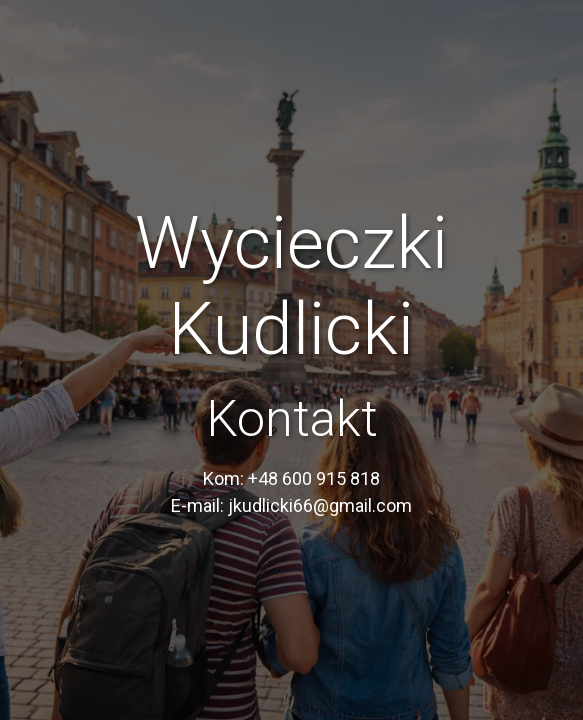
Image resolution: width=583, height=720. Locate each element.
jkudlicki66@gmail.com (320, 505)
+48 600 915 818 (314, 478)
